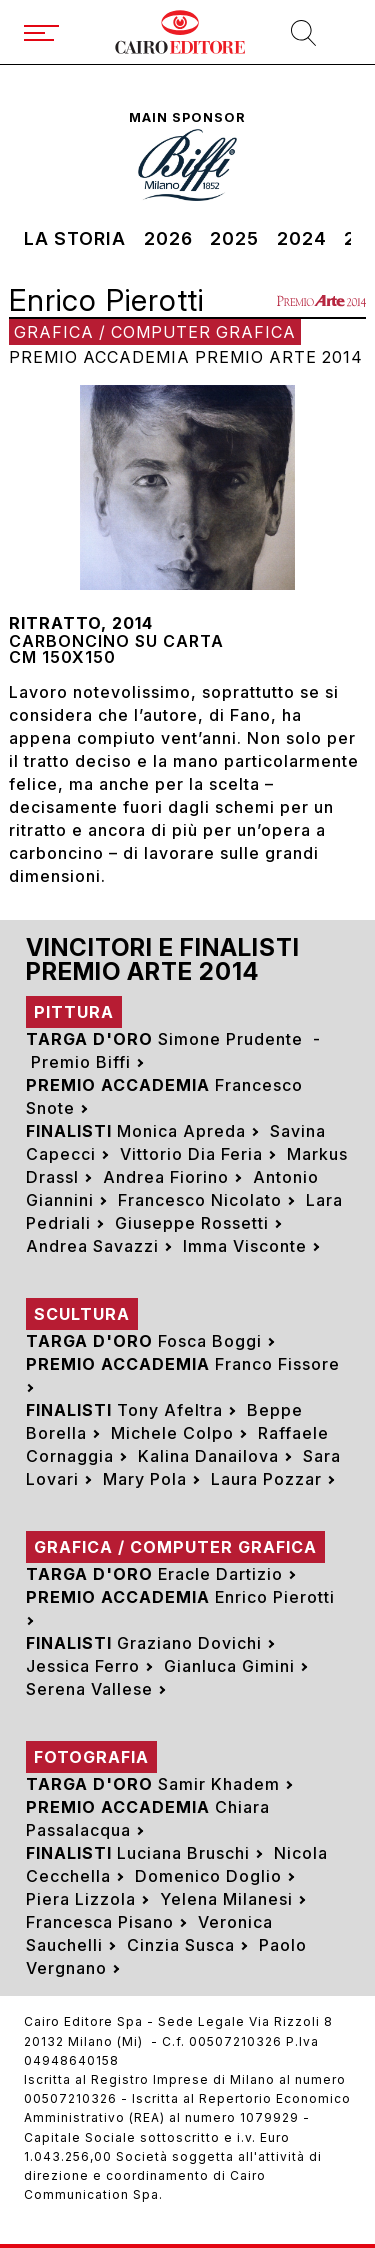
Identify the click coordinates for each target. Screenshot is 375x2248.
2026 (168, 239)
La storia (75, 239)
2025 (234, 239)
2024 (302, 239)
